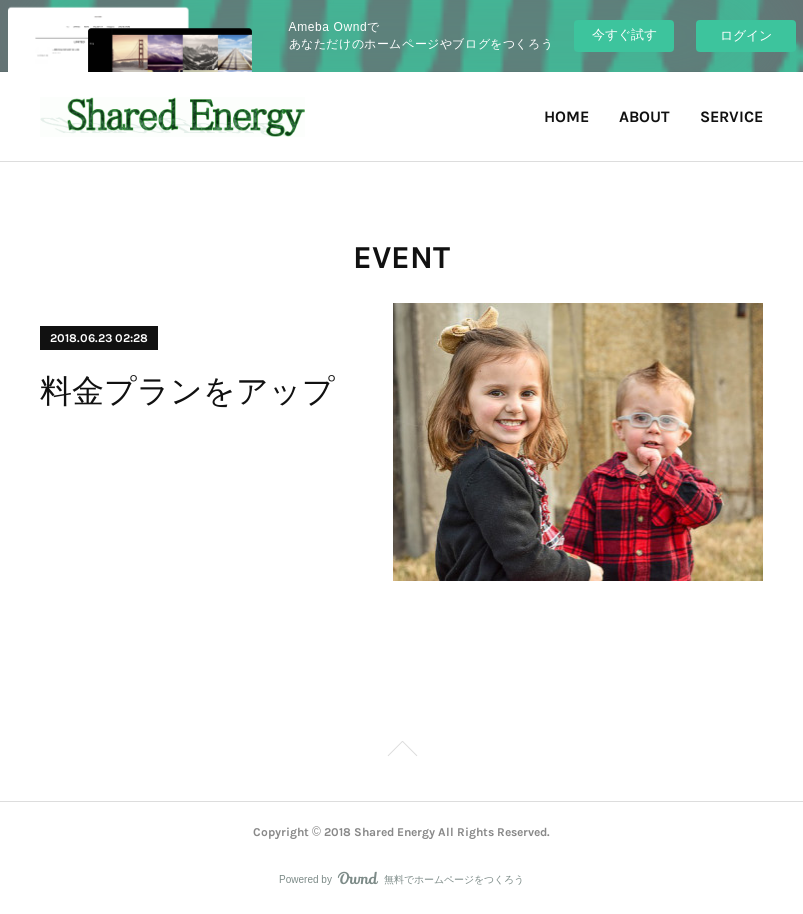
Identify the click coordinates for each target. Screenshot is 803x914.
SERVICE (731, 116)
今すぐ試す (624, 34)
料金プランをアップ (187, 391)
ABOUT (644, 116)
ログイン (746, 35)
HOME (566, 116)
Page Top (401, 752)
